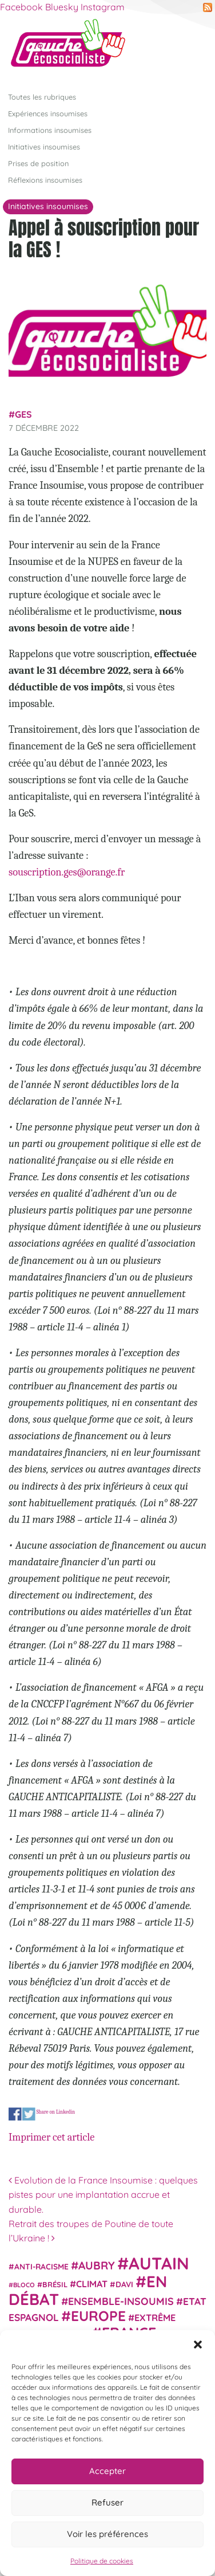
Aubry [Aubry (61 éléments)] (96, 2265)
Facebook (21, 7)
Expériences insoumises (47, 113)
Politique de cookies (101, 2561)
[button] (198, 2344)
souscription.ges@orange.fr (67, 872)
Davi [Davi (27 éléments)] (124, 2284)
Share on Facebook (15, 2114)
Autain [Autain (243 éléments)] (159, 2263)
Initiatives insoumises (44, 146)
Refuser (107, 2502)
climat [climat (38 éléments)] (92, 2284)
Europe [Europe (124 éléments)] (98, 2315)
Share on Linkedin (55, 2111)
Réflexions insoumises (45, 179)
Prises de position (38, 163)
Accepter (107, 2470)
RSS (207, 7)
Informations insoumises (49, 130)
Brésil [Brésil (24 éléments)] (54, 2284)
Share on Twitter (28, 2114)
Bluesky (61, 7)
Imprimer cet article (51, 2137)
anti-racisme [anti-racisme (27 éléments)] (41, 2266)
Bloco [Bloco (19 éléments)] (24, 2285)
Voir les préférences (107, 2533)
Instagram (103, 7)
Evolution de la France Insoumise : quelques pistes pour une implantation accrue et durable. (103, 2194)
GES (23, 414)
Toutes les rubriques (42, 96)
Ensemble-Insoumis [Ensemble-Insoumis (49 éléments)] (121, 2301)
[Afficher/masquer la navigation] (188, 48)
